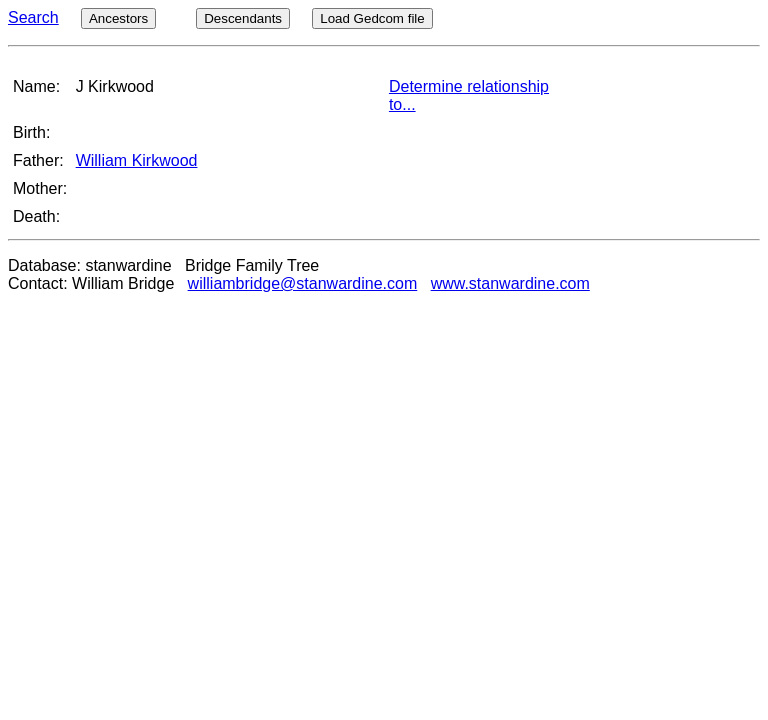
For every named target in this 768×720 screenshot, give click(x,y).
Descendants (243, 18)
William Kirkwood (137, 160)
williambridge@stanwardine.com (303, 283)
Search (33, 17)
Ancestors (118, 18)
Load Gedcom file (372, 18)
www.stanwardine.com (510, 283)
